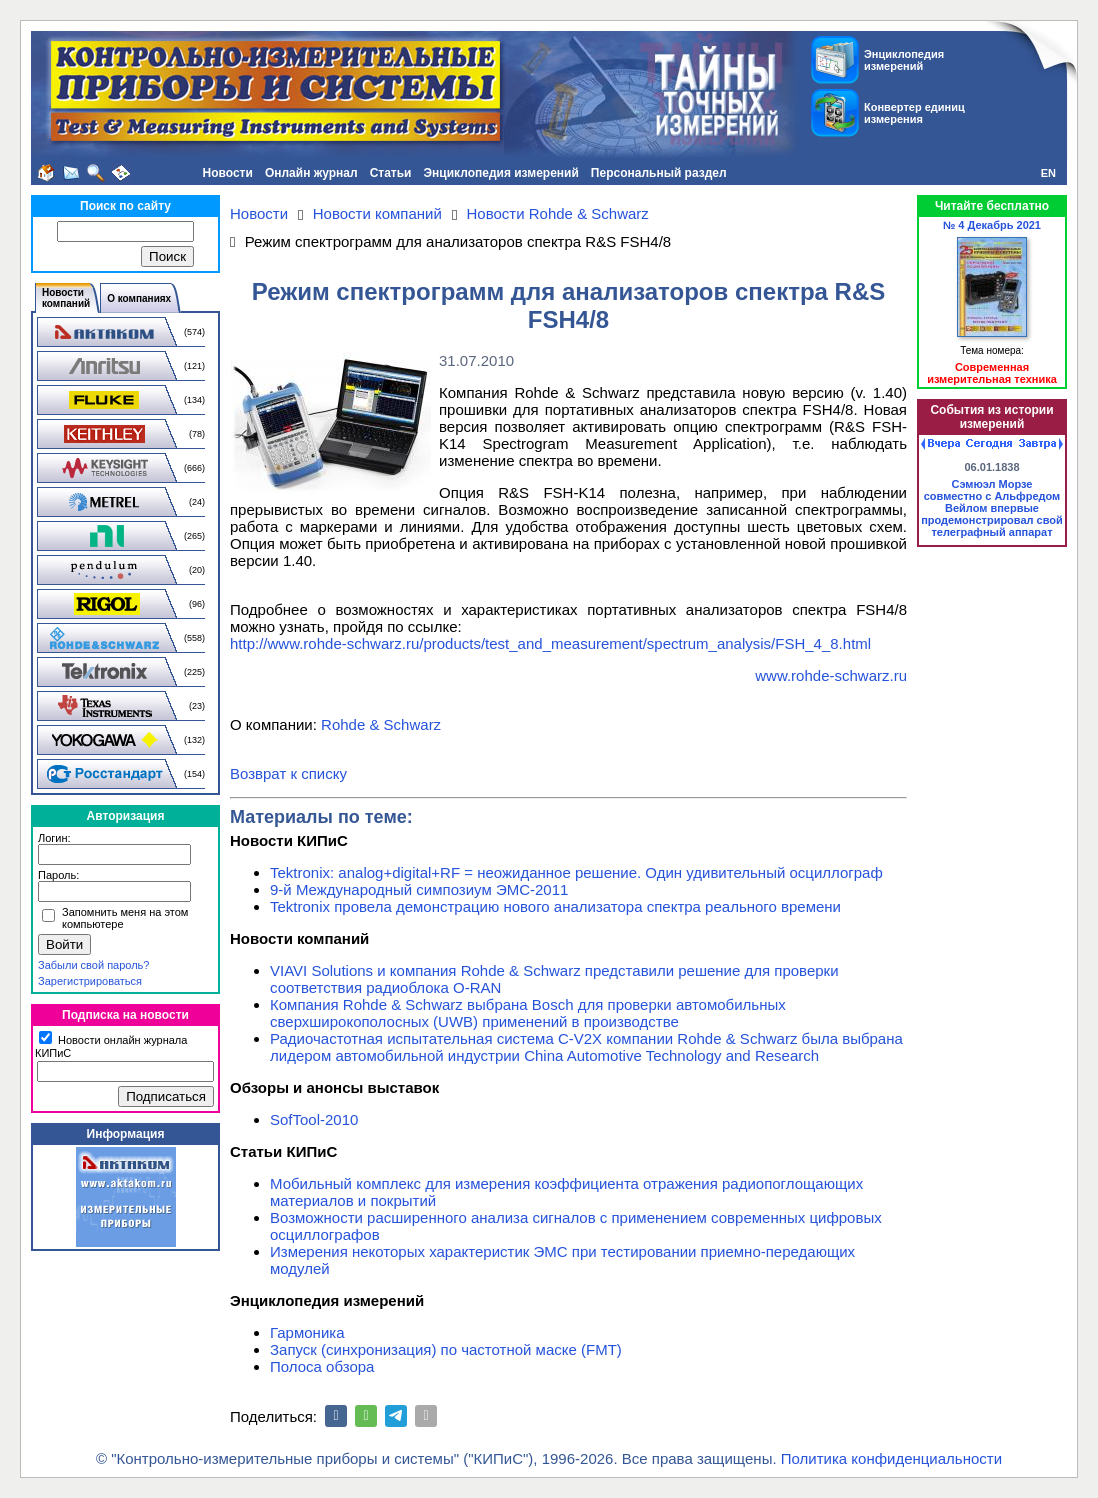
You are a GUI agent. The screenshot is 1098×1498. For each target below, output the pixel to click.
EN (1048, 173)
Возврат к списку (288, 773)
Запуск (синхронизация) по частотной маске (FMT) (446, 1349)
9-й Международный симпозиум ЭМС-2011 (419, 889)
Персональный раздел (659, 173)
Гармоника (307, 1332)
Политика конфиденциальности (891, 1458)
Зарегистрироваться (90, 981)
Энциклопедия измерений (500, 173)
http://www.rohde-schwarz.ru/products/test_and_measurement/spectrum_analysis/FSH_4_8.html (550, 643)
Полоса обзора (322, 1366)
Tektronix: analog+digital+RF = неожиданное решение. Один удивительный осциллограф (576, 872)
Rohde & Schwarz (381, 724)
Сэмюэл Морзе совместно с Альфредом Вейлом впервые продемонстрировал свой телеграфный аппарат (992, 508)
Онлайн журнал (311, 173)
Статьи (391, 173)
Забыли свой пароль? (93, 965)
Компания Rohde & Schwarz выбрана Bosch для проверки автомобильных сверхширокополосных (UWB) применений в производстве (528, 1013)
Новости (228, 173)
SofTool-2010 (314, 1119)
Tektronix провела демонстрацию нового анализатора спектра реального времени (555, 906)
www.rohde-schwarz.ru (831, 675)
